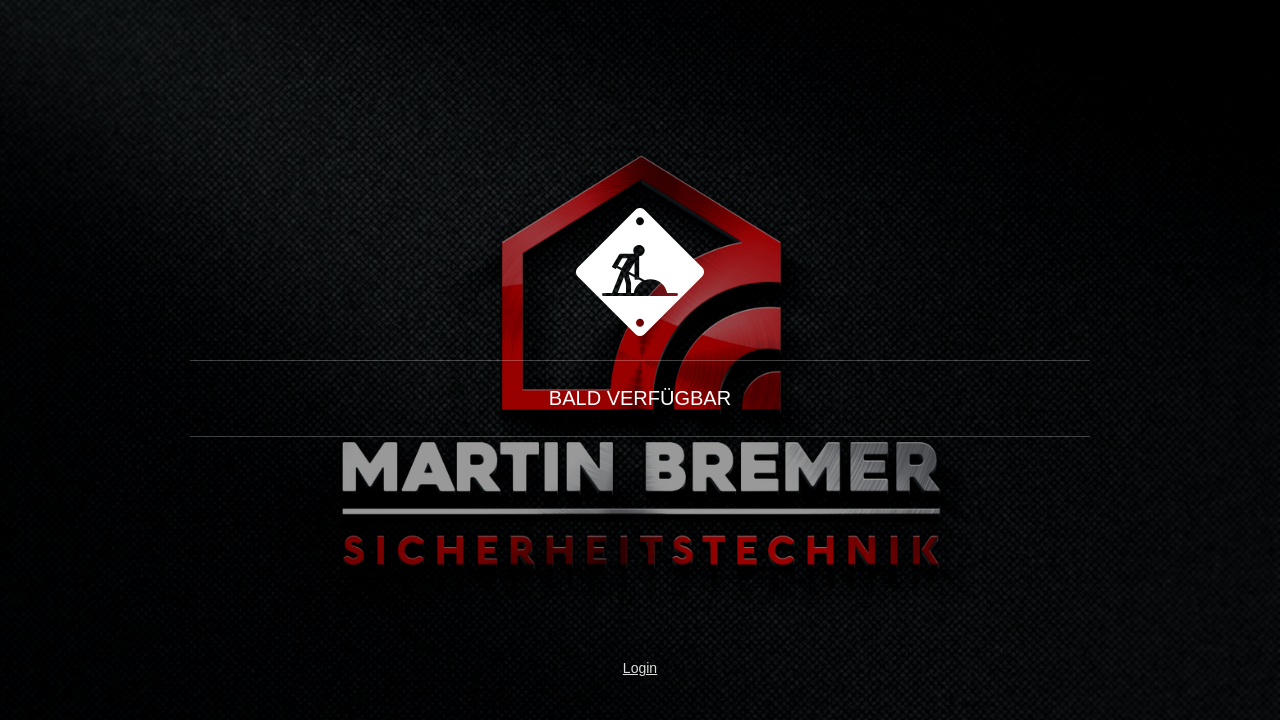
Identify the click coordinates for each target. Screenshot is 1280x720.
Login (640, 668)
